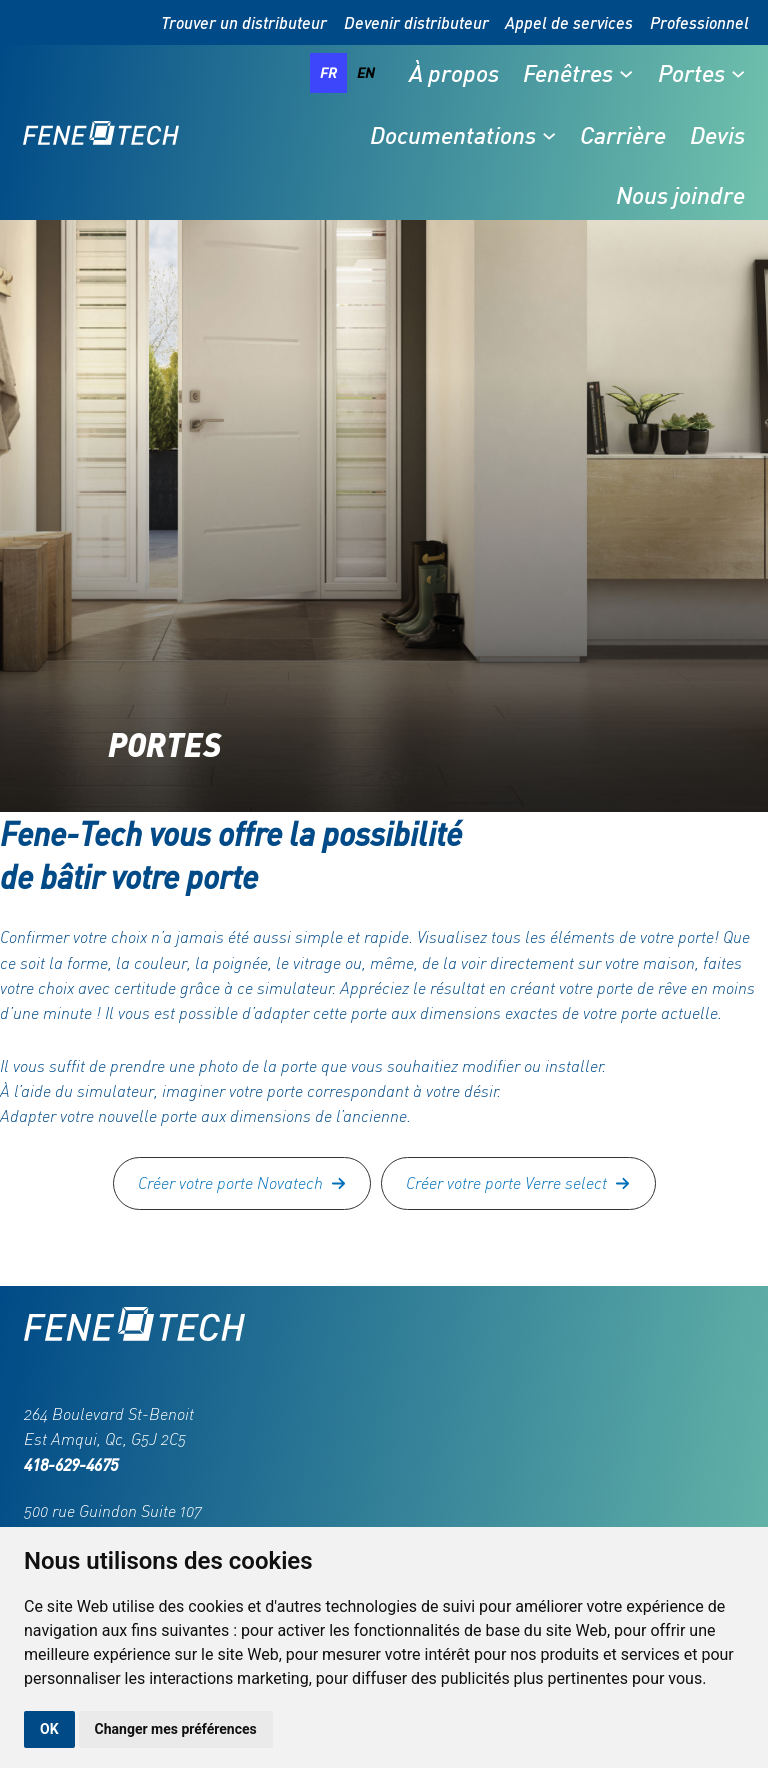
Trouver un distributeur (244, 22)
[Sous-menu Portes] (738, 73)
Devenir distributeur (416, 22)
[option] (366, 73)
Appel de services (569, 22)
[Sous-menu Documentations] (549, 135)
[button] (242, 1183)
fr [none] (328, 72)
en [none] (366, 72)
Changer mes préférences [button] (176, 1729)
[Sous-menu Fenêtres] (626, 73)
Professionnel (699, 22)
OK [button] (49, 1729)
